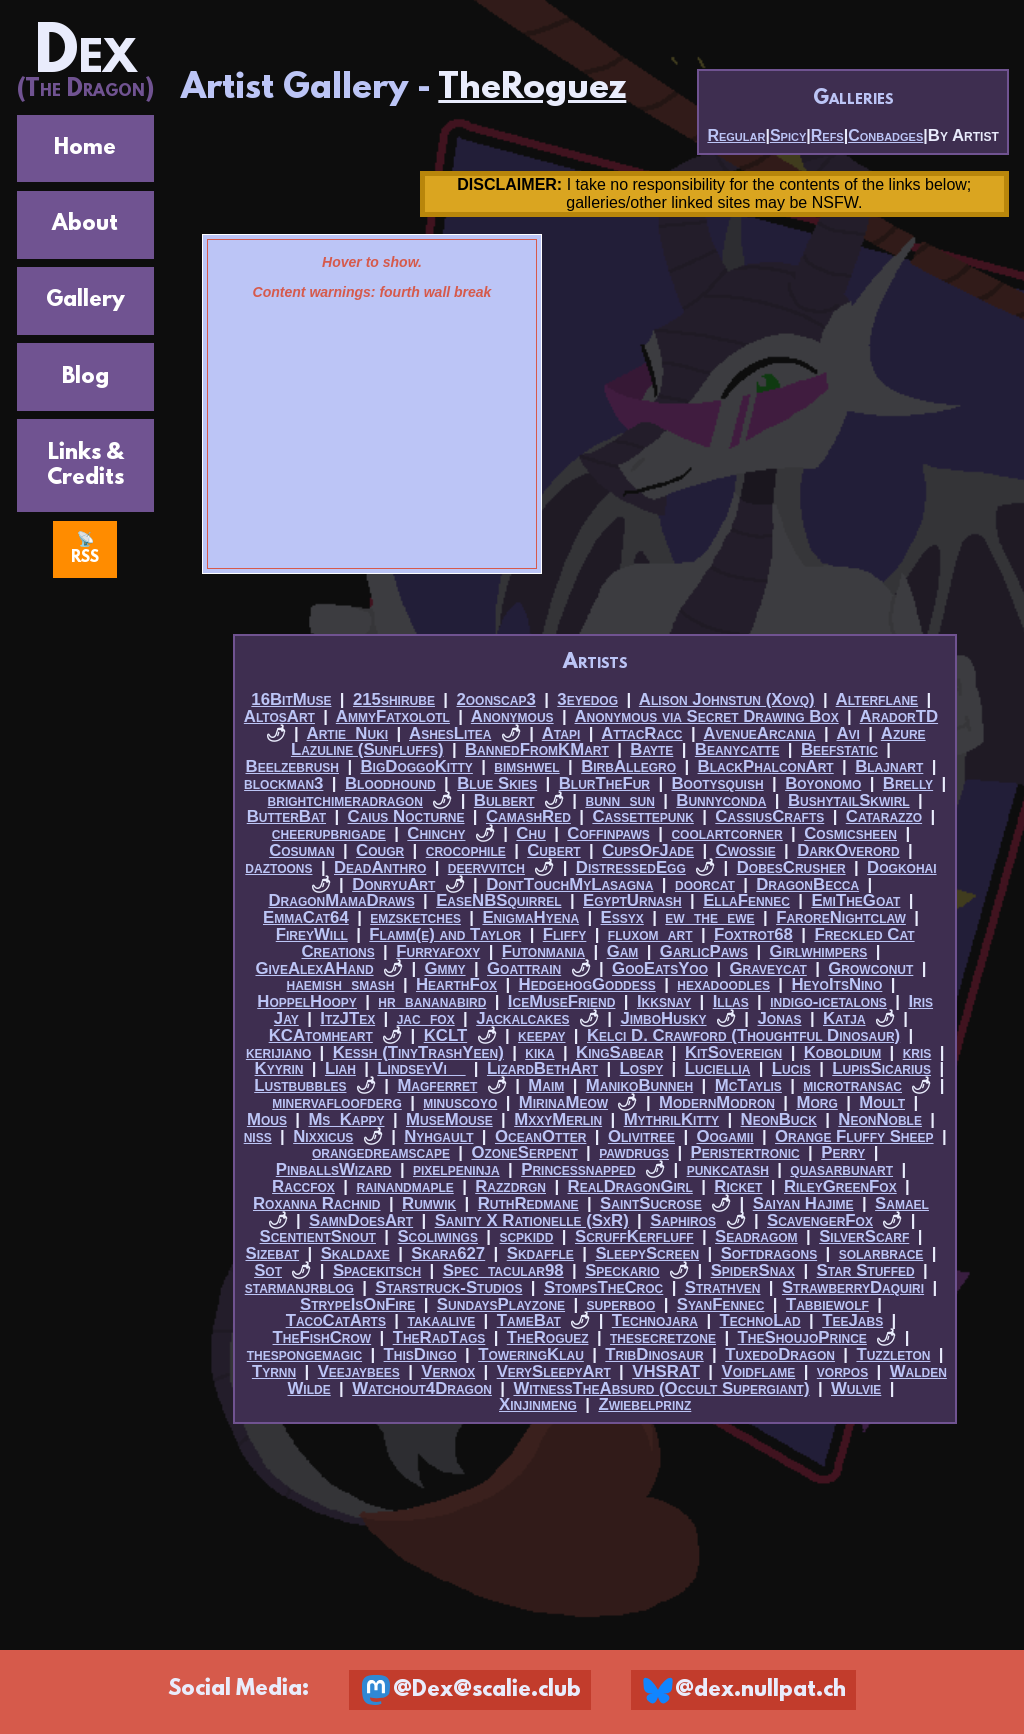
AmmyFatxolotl (393, 716)
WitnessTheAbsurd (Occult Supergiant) (661, 1388)
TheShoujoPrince (802, 1337)
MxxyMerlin (558, 1119)
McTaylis (748, 1085)
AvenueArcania (759, 733)
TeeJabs (852, 1320)
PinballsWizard (334, 1169)
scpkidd (526, 1236)
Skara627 (448, 1253)
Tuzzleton (893, 1354)
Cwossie (746, 850)
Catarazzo (884, 816)
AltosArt (279, 716)
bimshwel (526, 766)
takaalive (441, 1320)
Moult (882, 1102)
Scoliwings (437, 1236)
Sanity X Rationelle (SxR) (532, 1220)
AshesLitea (450, 733)
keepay (541, 1035)
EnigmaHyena (530, 917)
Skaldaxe (355, 1253)
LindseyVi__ (421, 1068)
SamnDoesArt (361, 1220)
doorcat (705, 884)
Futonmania (543, 951)
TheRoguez (532, 89)
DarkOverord (848, 850)
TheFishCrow (322, 1337)
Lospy (642, 1068)
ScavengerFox (820, 1220)
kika (539, 1052)
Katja (844, 1018)
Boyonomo (823, 783)
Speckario (622, 1270)
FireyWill (312, 934)
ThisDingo (420, 1354)
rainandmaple (404, 1186)
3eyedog (587, 699)
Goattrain (524, 968)
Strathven (723, 1287)
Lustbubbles (300, 1085)
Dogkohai (901, 867)
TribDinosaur (654, 1354)
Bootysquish (718, 783)
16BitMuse (291, 699)
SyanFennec (721, 1304)
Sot (268, 1270)
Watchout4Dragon (422, 1388)
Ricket (738, 1186)
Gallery (85, 300)
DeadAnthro (380, 867)
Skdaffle (540, 1253)
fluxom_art (650, 934)
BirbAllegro (628, 766)
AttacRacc (641, 733)
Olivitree (641, 1136)
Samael (902, 1203)
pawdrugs (634, 1152)
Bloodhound (390, 783)
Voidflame (758, 1371)
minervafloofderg (337, 1102)
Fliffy (565, 934)
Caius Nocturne (406, 816)
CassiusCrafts (769, 816)
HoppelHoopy (307, 1001)
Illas (731, 1001)
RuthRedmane (528, 1203)
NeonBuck (779, 1119)
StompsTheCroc (603, 1287)
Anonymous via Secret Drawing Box (707, 716)
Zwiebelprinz (644, 1404)
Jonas (779, 1018)
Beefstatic (839, 749)
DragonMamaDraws (341, 900)
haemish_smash (340, 984)
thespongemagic (304, 1354)
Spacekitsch (377, 1270)
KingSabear (619, 1052)
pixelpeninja (456, 1169)
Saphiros (683, 1220)
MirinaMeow (563, 1102)
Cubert (553, 850)
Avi (847, 733)
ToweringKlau (531, 1354)
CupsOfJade (648, 850)
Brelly (908, 783)
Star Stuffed (866, 1270)
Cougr (380, 850)
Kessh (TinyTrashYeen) (418, 1052)
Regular (736, 135)
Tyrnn (274, 1371)
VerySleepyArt (554, 1371)
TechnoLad (760, 1320)
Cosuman (301, 850)
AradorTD (899, 716)
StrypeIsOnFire (357, 1304)
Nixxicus (323, 1136)
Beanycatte (737, 749)
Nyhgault (438, 1136)
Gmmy (444, 968)
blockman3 (283, 783)
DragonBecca (807, 884)
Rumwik (429, 1203)
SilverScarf (864, 1236)
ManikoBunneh (639, 1085)
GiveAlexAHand (314, 968)
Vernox (448, 1371)
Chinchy (436, 833)
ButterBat (286, 816)
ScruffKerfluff (634, 1236)
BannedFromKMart (537, 749)
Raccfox (303, 1186)
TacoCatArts (336, 1320)
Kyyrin (279, 1068)
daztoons (278, 867)
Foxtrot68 (753, 934)
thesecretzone (663, 1337)
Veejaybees (359, 1371)
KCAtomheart (321, 1035)
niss (258, 1136)
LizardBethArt (542, 1068)
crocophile (466, 850)
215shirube (394, 699)
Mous (267, 1119)
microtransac (852, 1085)
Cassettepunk (642, 816)
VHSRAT (666, 1371)
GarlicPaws (704, 951)
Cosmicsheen (850, 833)
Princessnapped (578, 1169)
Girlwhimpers (819, 951)
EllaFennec (746, 900)
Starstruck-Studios (448, 1287)
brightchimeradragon (345, 800)
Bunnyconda (721, 800)
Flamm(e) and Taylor (445, 934)
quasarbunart (841, 1169)
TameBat (529, 1320)
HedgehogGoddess (587, 984)
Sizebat (272, 1253)
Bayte (651, 749)
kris (917, 1052)
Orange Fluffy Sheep (854, 1136)
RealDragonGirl (630, 1186)
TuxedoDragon (780, 1354)
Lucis (791, 1068)
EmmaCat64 (306, 917)
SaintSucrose (651, 1203)
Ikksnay (664, 1001)
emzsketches (415, 917)
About (85, 224)
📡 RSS (85, 549)
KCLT (446, 1035)
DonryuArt (393, 884)
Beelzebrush (292, 766)
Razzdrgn (510, 1186)
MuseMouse (449, 1119)
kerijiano (278, 1052)
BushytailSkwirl (849, 800)
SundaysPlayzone (501, 1304)
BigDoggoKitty (416, 766)
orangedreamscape (381, 1152)
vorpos (842, 1371)
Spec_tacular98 (503, 1270)
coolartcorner (726, 833)
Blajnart (889, 766)
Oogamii (724, 1136)
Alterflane (877, 699)
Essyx (622, 917)
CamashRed (528, 816)
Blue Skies (497, 783)
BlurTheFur (604, 783)
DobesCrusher (791, 867)
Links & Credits (85, 466)
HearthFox (456, 984)
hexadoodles (723, 984)
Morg (816, 1102)
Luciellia (718, 1068)
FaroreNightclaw (841, 917)
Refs (827, 135)
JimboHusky (663, 1018)
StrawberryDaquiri (853, 1287)
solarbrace (881, 1253)
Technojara (655, 1320)
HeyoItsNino (836, 984)
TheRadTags (439, 1337)
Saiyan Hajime (803, 1203)
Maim (546, 1085)
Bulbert (504, 800)
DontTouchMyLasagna (569, 884)
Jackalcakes (522, 1018)
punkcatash (728, 1169)
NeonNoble (880, 1119)
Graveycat (768, 968)
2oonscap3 (495, 699)
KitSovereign (733, 1052)
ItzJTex (347, 1018)
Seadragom (756, 1236)
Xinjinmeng (538, 1404)
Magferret (437, 1085)
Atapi (561, 733)
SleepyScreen (647, 1253)
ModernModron (717, 1102)
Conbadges (885, 135)
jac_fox (426, 1018)
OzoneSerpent (524, 1152)
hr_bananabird (432, 1001)
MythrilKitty (671, 1119)
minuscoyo (460, 1102)
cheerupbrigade (329, 833)
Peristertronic (745, 1152)
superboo (621, 1304)
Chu (530, 833)
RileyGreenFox (840, 1186)
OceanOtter (540, 1136)
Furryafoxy (438, 951)
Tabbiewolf (827, 1304)
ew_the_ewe (709, 917)
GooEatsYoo (660, 968)
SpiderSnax (753, 1270)
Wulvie (856, 1388)
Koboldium (842, 1052)
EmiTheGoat (855, 900)
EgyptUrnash (632, 900)
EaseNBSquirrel (498, 900)
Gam (623, 951)
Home (85, 148)
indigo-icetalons (828, 1001)
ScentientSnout (318, 1236)
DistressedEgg (631, 867)
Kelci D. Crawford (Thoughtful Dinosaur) (743, 1035)
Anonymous (512, 716)
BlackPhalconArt (766, 766)
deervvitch (486, 867)
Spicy (788, 135)
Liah (340, 1068)
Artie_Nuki (348, 733)
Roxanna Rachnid (317, 1203)
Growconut (870, 968)
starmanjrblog (299, 1287)
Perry (843, 1152)
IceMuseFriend (562, 1001)
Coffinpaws (608, 833)
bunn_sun (619, 800)
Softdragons (769, 1253)
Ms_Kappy (346, 1119)
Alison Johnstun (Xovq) (727, 699)
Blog (85, 377)
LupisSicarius (881, 1068)
